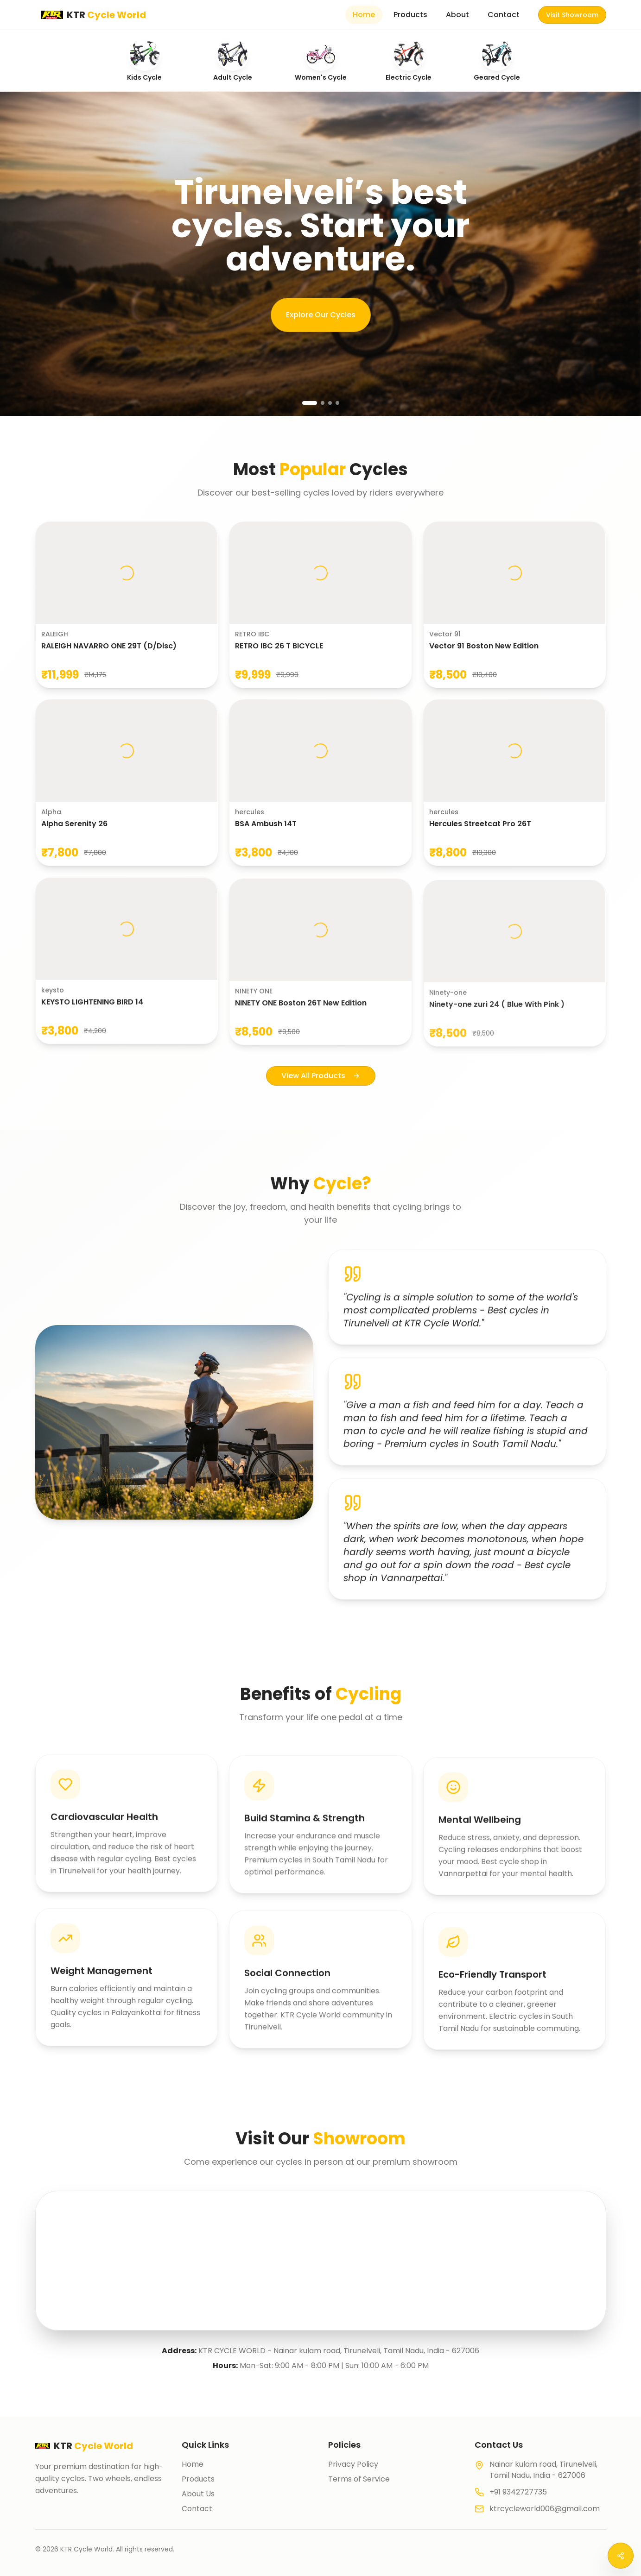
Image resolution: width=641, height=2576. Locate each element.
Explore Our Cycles (320, 314)
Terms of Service (359, 2479)
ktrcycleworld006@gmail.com (544, 2508)
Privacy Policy (353, 2464)
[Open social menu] (621, 2556)
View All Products (320, 1080)
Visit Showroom (572, 14)
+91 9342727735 (518, 2492)
